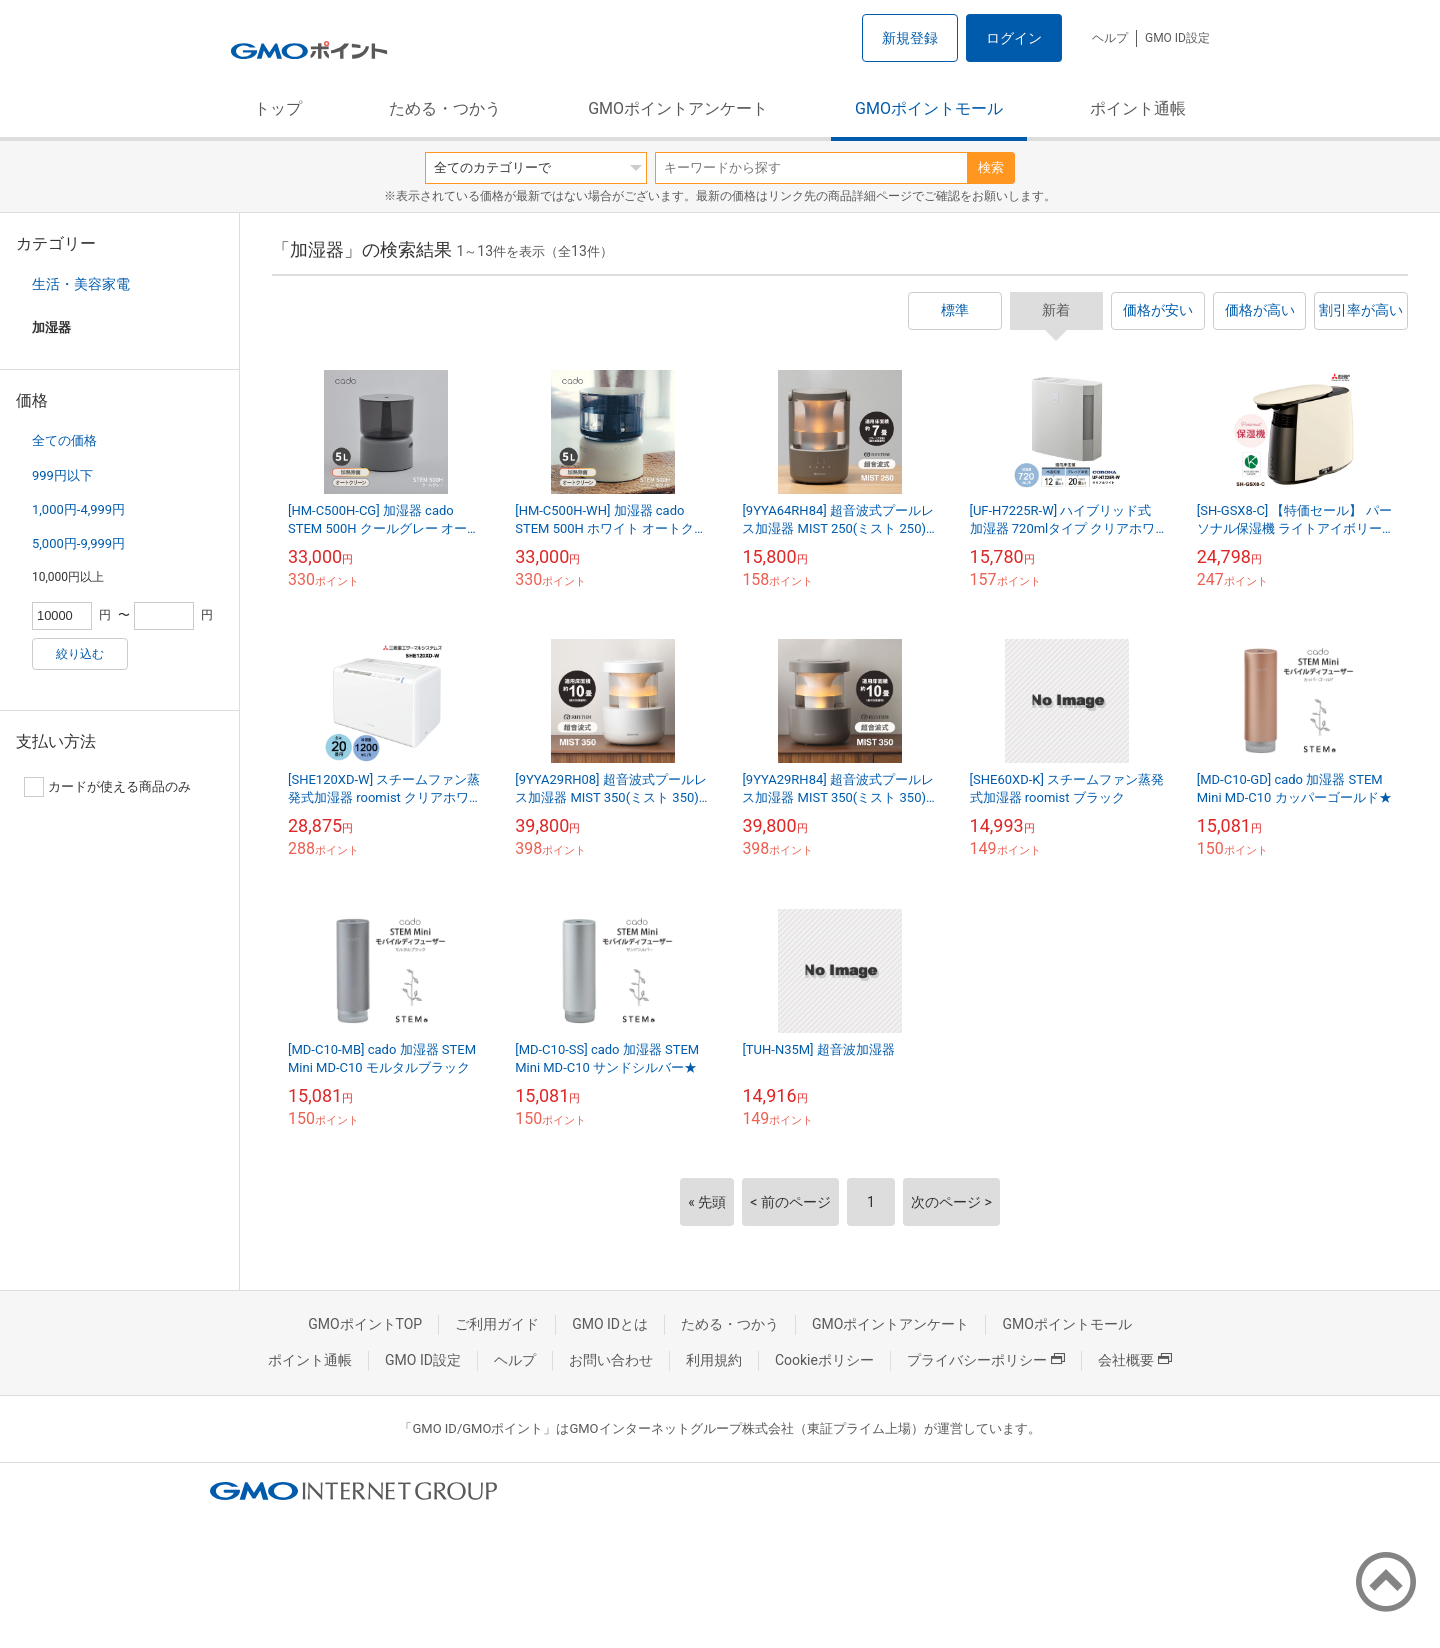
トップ (278, 108)
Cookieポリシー (824, 1360)
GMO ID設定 (1177, 38)
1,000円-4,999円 (78, 509)
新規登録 (910, 38)
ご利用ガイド (497, 1324)
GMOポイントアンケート (678, 108)
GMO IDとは (610, 1324)
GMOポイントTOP (365, 1324)
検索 (991, 167)
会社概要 (1135, 1360)
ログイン (1014, 38)
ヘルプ (1110, 38)
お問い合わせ (611, 1360)
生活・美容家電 (81, 284)
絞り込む (80, 654)
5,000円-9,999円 (78, 543)
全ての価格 (64, 440)
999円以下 (62, 475)
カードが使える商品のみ (107, 787)
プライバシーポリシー (986, 1360)
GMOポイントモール (929, 108)
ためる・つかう (445, 108)
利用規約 (714, 1360)
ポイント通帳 (1138, 108)
